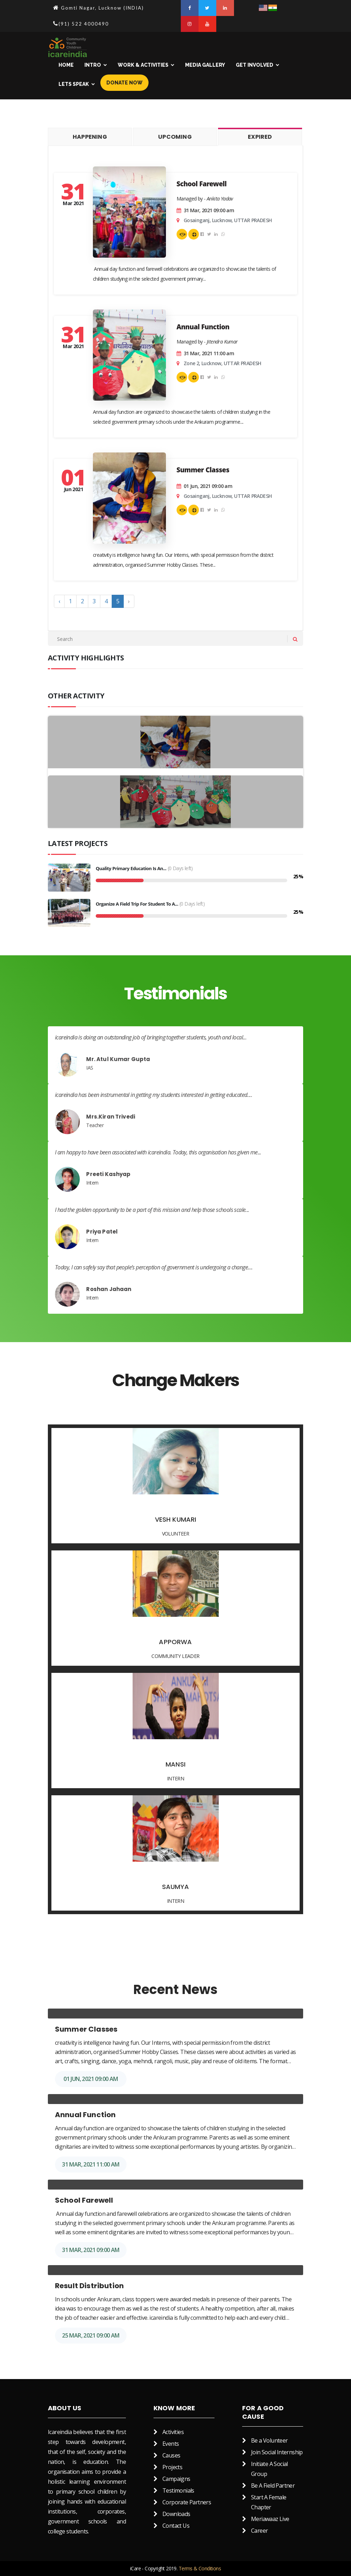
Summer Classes (203, 471)
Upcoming (175, 137)
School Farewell (202, 185)
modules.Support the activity (194, 235)
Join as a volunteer (182, 235)
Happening (90, 137)
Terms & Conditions (200, 2568)
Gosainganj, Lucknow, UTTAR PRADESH (228, 220)
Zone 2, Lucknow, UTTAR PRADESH (222, 363)
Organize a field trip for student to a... (137, 904)
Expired (260, 137)
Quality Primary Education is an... (131, 869)
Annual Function (203, 328)
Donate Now (124, 83)
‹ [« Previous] (59, 601)
